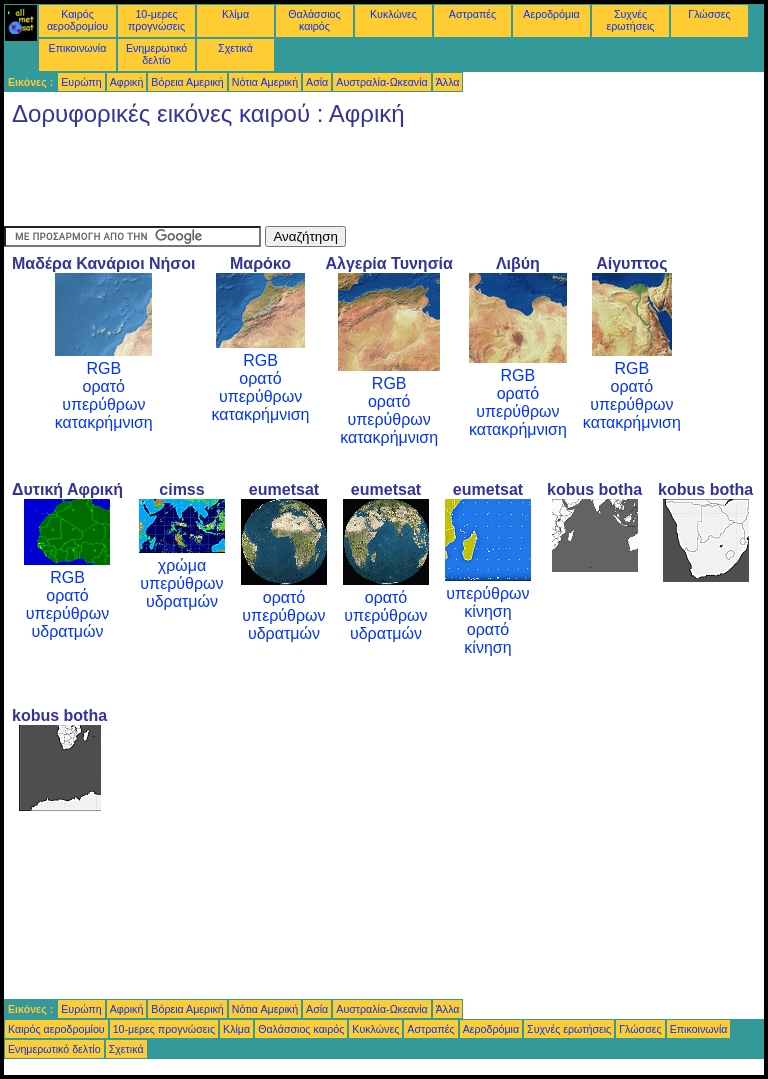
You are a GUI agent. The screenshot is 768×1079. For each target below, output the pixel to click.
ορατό (104, 386)
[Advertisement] (368, 181)
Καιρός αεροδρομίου (77, 20)
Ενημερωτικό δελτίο (156, 54)
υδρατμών (67, 631)
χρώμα (182, 565)
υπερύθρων (103, 404)
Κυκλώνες (393, 14)
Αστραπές (472, 14)
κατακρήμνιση (104, 422)
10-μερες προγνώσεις (156, 20)
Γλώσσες (709, 14)
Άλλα (448, 82)
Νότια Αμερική (265, 82)
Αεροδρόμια (551, 14)
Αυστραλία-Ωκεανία (381, 82)
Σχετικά (235, 48)
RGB (103, 368)
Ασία (317, 82)
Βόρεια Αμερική (187, 82)
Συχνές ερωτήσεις (631, 20)
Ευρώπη (81, 82)
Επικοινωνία (78, 48)
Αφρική (127, 82)
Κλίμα (235, 14)
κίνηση (487, 611)
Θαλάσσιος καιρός (314, 20)
